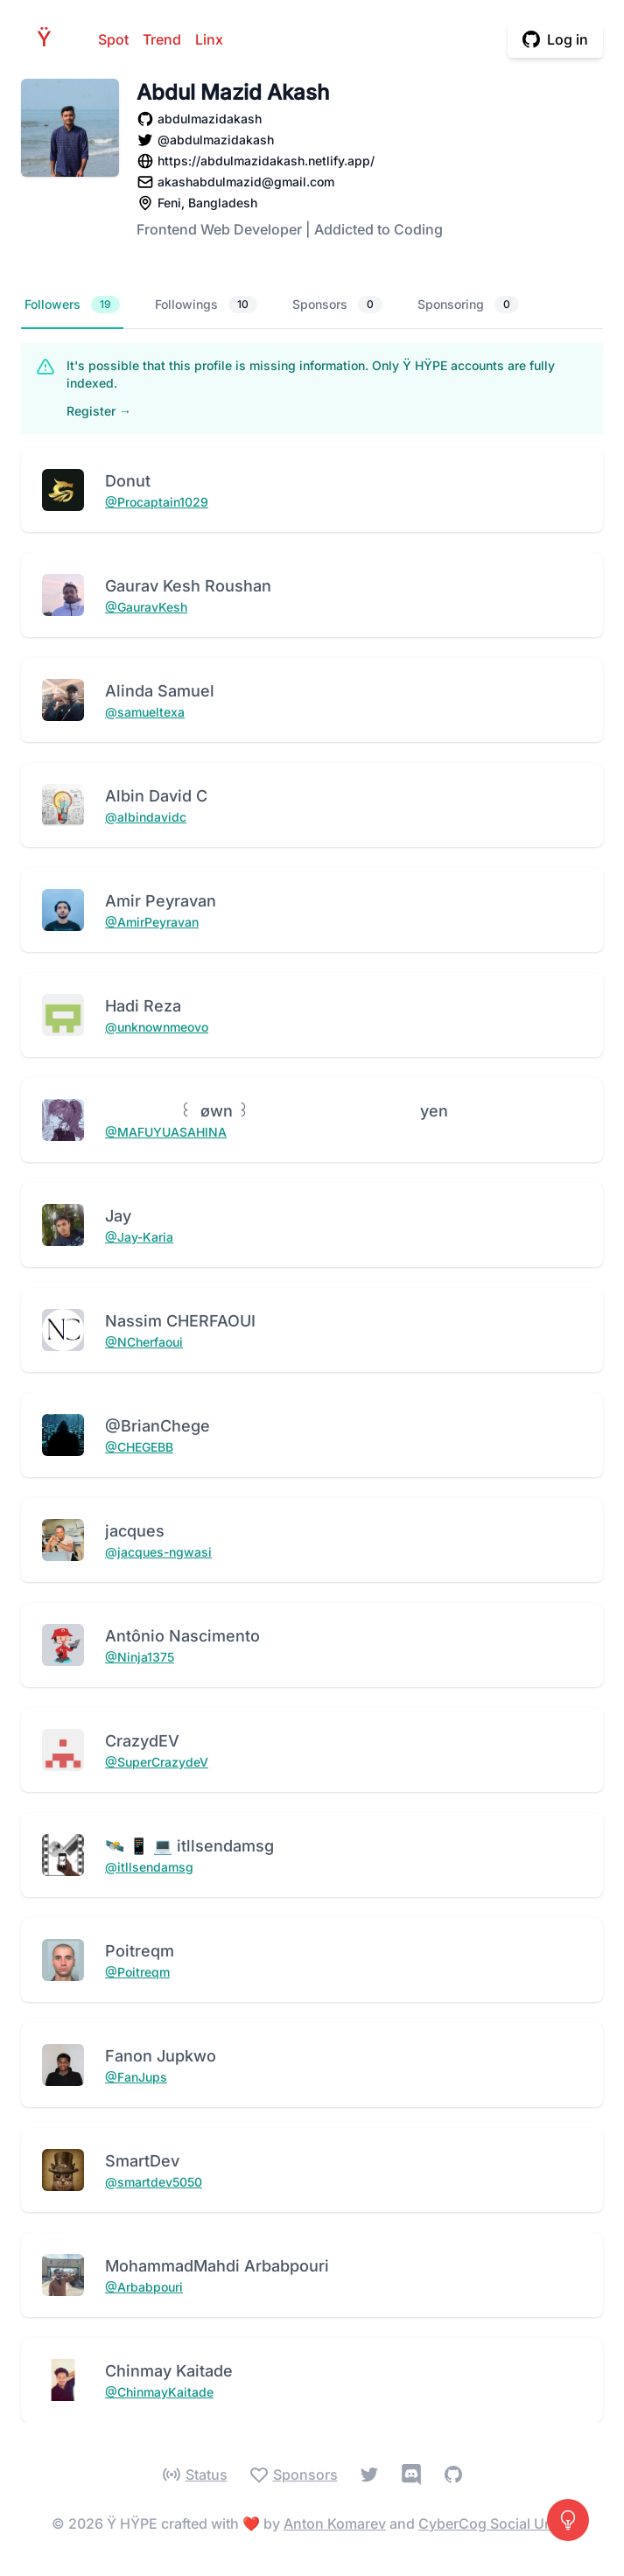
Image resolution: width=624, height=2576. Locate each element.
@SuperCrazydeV (156, 1761)
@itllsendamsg (149, 1866)
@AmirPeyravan (152, 921)
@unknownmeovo (156, 1026)
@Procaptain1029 (156, 501)
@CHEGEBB (139, 1446)
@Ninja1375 (139, 1656)
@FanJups (136, 2076)
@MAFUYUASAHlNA (166, 1131)
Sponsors (337, 304)
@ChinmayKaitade (159, 2391)
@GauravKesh (146, 606)
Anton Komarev (335, 2523)
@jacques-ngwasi (158, 1551)
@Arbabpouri (144, 2286)
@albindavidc (145, 816)
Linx (209, 39)
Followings (206, 304)
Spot (113, 39)
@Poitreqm (137, 1971)
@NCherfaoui (144, 1341)
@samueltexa (145, 711)
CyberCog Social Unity (493, 2523)
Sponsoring (468, 304)
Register (99, 410)
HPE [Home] (49, 39)
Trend (162, 39)
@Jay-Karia (139, 1236)
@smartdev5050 (153, 2181)
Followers (72, 304)
